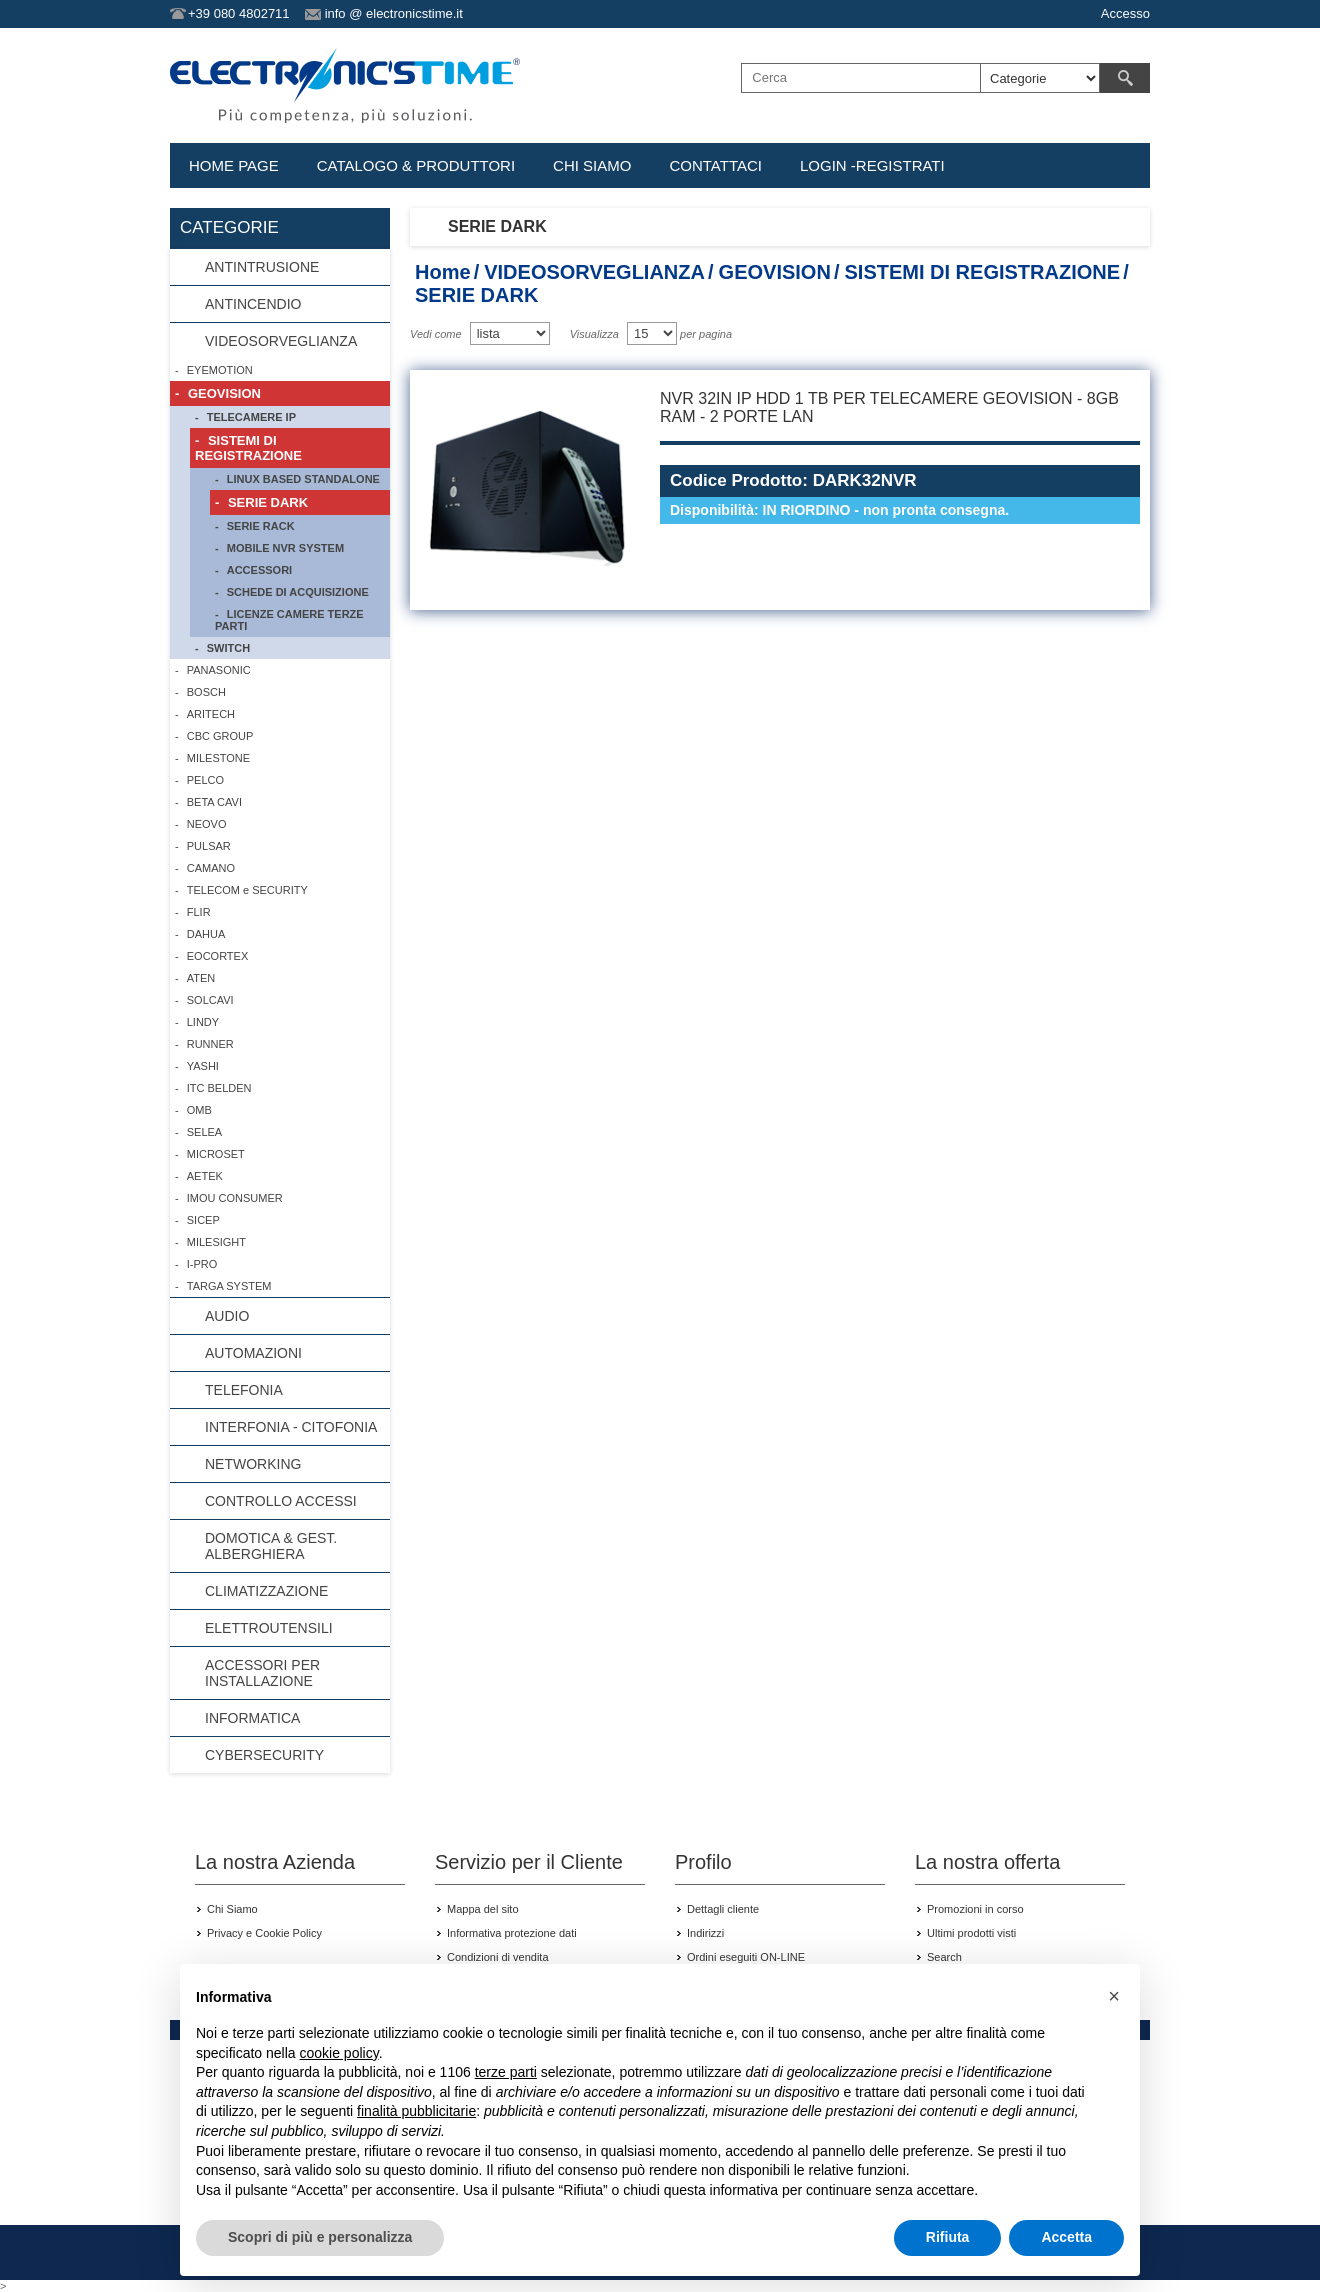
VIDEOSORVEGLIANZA (594, 272)
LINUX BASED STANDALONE (303, 479)
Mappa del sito (483, 1909)
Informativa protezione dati (512, 1933)
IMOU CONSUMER (235, 1198)
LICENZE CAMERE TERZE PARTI (289, 620)
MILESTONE (218, 758)
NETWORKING (253, 1464)
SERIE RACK (261, 526)
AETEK (205, 1176)
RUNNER (210, 1044)
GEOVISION (775, 272)
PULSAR (209, 846)
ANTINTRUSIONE (262, 267)
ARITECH (211, 714)
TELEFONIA (244, 1390)
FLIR (199, 912)
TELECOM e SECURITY (247, 890)
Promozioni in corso (975, 1909)
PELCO (205, 780)
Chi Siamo (232, 1909)
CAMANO (211, 868)
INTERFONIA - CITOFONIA (291, 1427)
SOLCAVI (210, 1000)
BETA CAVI (214, 802)
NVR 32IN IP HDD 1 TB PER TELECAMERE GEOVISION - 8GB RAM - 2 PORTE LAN (889, 407)
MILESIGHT (216, 1242)
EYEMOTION (220, 370)
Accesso (1125, 13)
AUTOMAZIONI (253, 1353)
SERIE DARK (268, 502)
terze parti (506, 2072)
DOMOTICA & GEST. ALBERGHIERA (271, 1546)
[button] (1114, 1996)
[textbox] (861, 78)
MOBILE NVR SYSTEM (285, 548)
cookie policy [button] (339, 2053)
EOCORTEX (218, 956)
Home (443, 272)
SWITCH (228, 648)
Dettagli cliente (723, 1909)
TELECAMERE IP (251, 417)
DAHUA (206, 934)
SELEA (204, 1132)
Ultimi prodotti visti (971, 1933)
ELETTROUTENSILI (269, 1628)
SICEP (203, 1220)
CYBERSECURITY (264, 1755)
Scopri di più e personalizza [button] (320, 2237)
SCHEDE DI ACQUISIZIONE (298, 592)
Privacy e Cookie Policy (264, 1933)
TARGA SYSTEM (229, 1286)
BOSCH (206, 692)
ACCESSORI (259, 570)
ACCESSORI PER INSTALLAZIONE (262, 1673)
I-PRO (202, 1264)
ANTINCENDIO (253, 304)
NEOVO (207, 824)
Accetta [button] (1066, 2237)
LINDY (203, 1022)
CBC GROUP (220, 736)
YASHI (203, 1066)
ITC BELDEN (219, 1088)
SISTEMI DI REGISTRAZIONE (982, 272)
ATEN (201, 978)
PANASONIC (219, 670)
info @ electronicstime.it (394, 13)
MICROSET (216, 1154)
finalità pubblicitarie (416, 2111)
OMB (199, 1110)
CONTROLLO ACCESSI (281, 1501)
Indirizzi (705, 1933)
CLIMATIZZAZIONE (266, 1591)
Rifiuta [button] (948, 2237)
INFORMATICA (252, 1718)
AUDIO (227, 1316)
